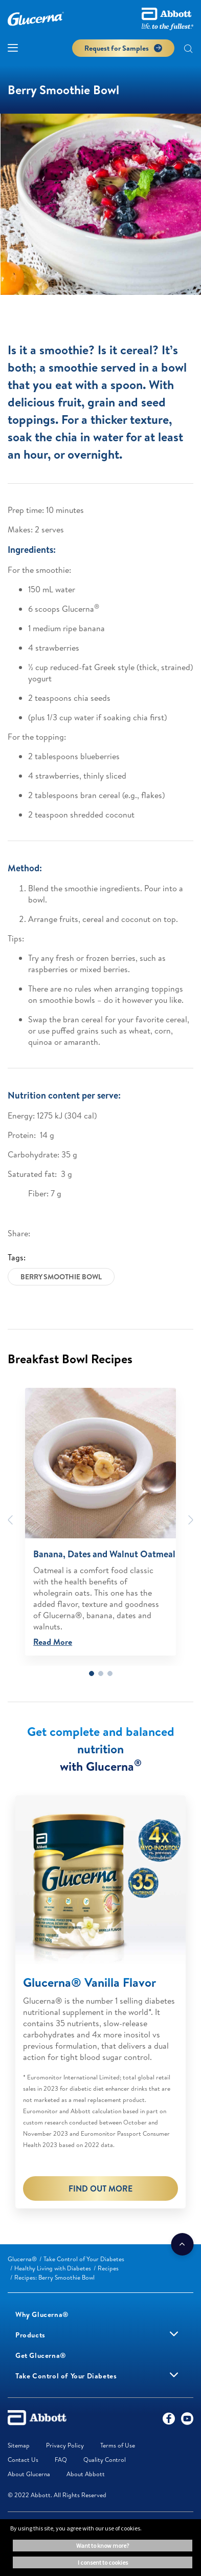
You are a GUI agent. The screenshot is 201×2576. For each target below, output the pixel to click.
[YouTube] (187, 2421)
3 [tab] (110, 1673)
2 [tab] (100, 1673)
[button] (188, 50)
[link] (22, 2259)
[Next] (191, 1520)
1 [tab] (91, 1673)
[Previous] (10, 1520)
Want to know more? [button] (102, 2545)
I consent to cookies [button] (103, 2562)
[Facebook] (169, 2421)
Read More (52, 1641)
